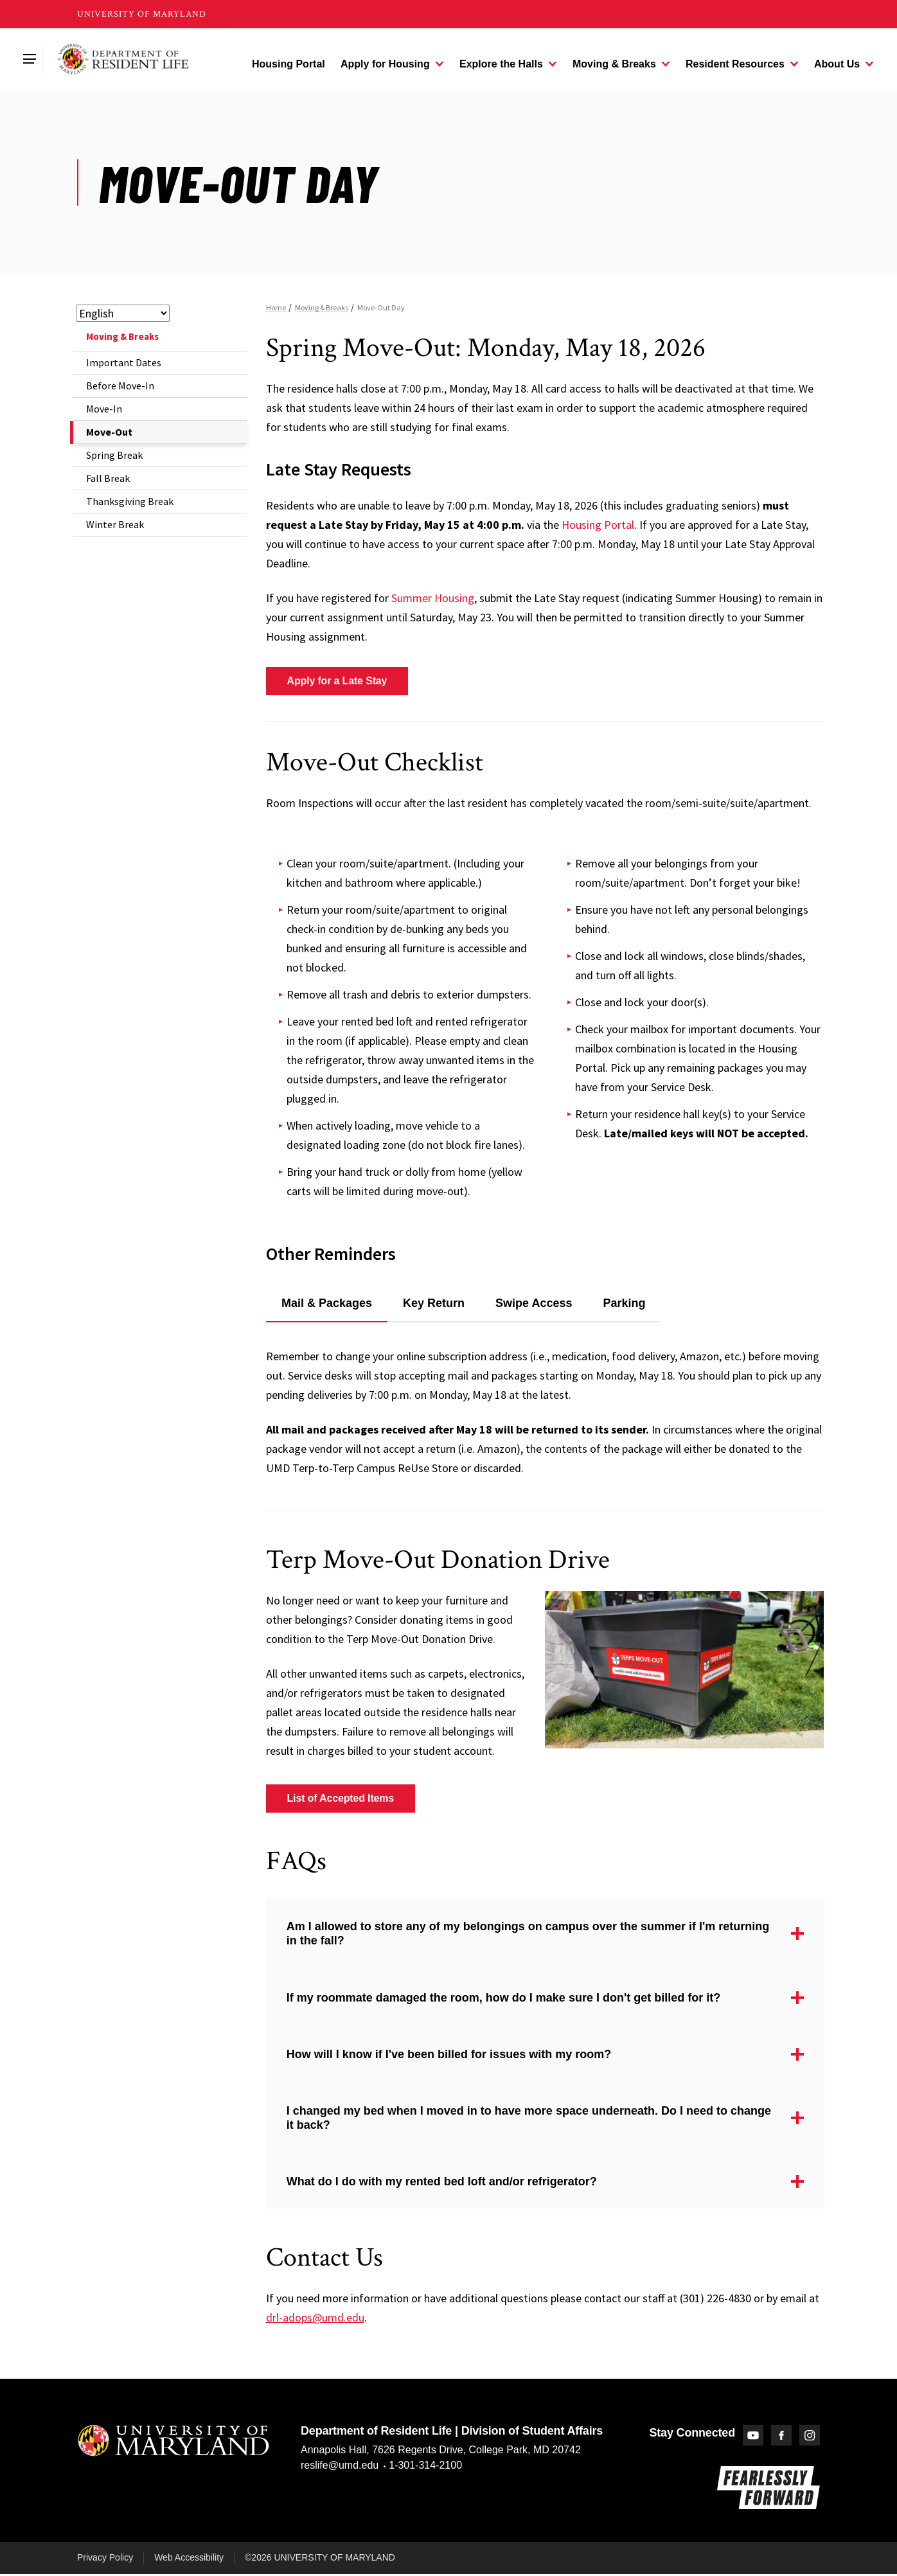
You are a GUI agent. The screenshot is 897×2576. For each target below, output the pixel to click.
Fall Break (108, 478)
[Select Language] (123, 313)
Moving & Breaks (122, 336)
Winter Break (115, 524)
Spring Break (114, 455)
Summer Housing (432, 598)
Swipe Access (533, 1303)
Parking (624, 1303)
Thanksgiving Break (129, 501)
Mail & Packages (326, 1303)
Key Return (434, 1303)
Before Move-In (120, 385)
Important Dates (123, 362)
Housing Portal (598, 524)
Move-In (104, 408)
